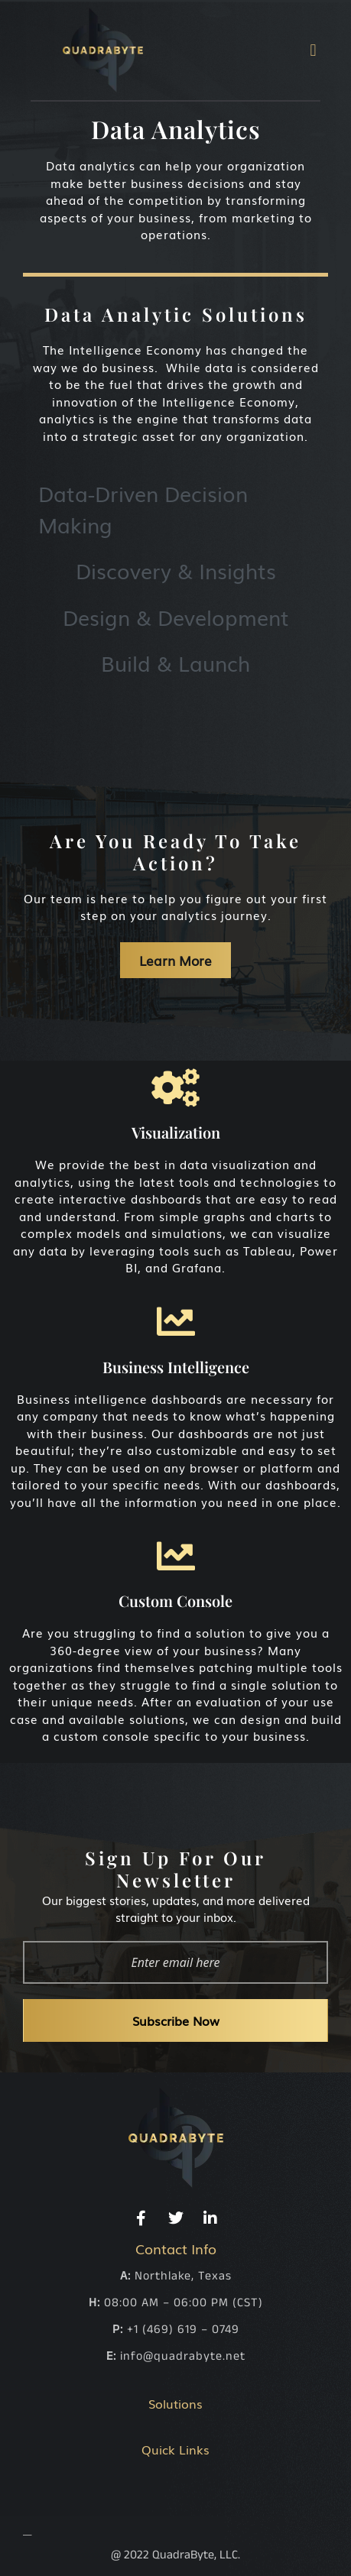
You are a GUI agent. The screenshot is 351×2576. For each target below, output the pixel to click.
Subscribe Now (175, 2020)
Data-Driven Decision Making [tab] (143, 509)
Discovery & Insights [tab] (176, 570)
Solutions (175, 2403)
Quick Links (175, 2449)
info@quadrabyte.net (182, 2356)
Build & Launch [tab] (175, 662)
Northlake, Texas (183, 2276)
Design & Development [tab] (176, 616)
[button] (313, 50)
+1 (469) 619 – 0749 (183, 2329)
